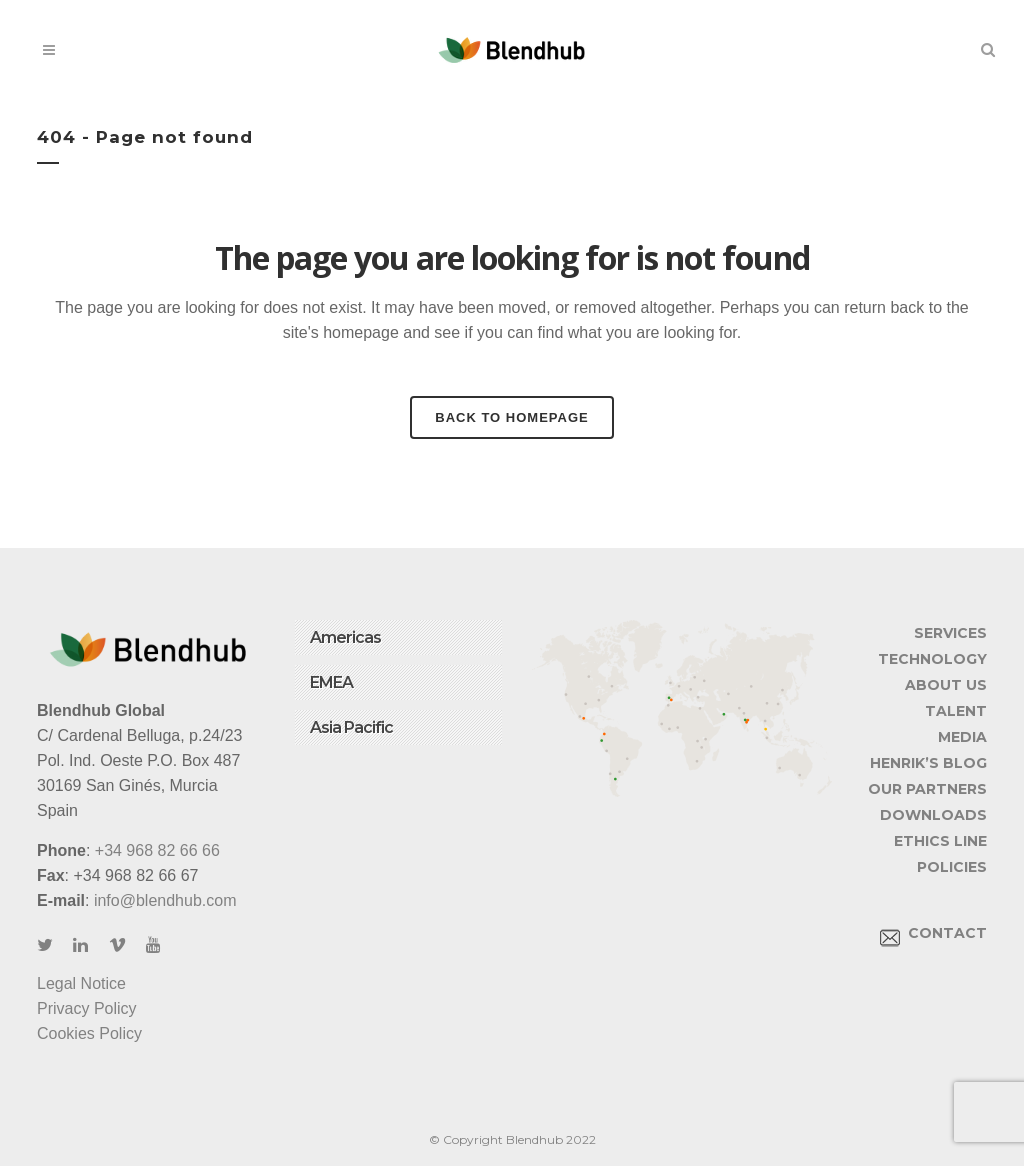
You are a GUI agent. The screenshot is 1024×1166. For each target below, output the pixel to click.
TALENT (956, 711)
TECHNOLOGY (932, 659)
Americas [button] (345, 637)
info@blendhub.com (165, 900)
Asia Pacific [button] (351, 727)
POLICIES (952, 867)
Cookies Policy (89, 1033)
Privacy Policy (87, 1008)
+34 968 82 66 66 (157, 850)
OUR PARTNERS (927, 789)
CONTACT (933, 933)
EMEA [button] (331, 682)
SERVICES (950, 633)
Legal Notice (81, 983)
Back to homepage (511, 417)
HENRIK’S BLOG (928, 763)
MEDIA (962, 737)
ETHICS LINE (940, 841)
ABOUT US (946, 685)
